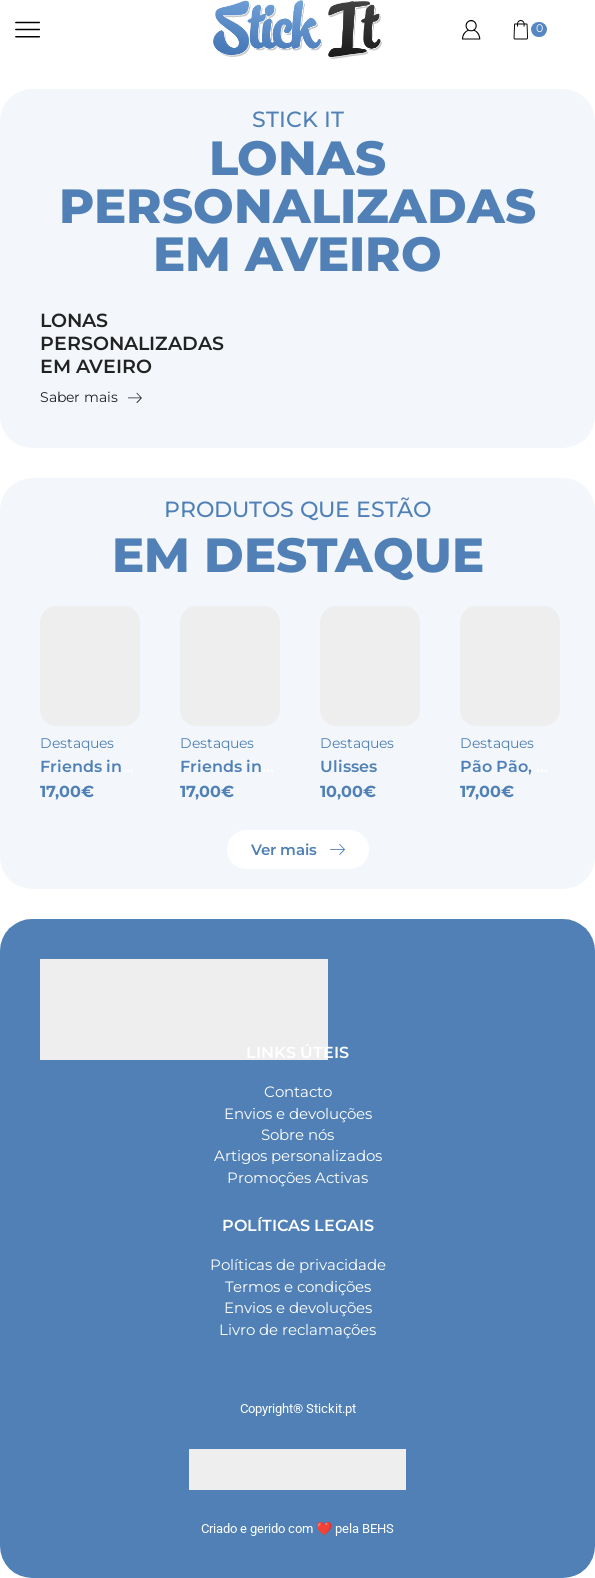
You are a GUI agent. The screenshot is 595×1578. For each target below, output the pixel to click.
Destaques (77, 745)
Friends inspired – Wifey (139, 767)
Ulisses (348, 767)
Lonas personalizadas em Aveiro (137, 344)
